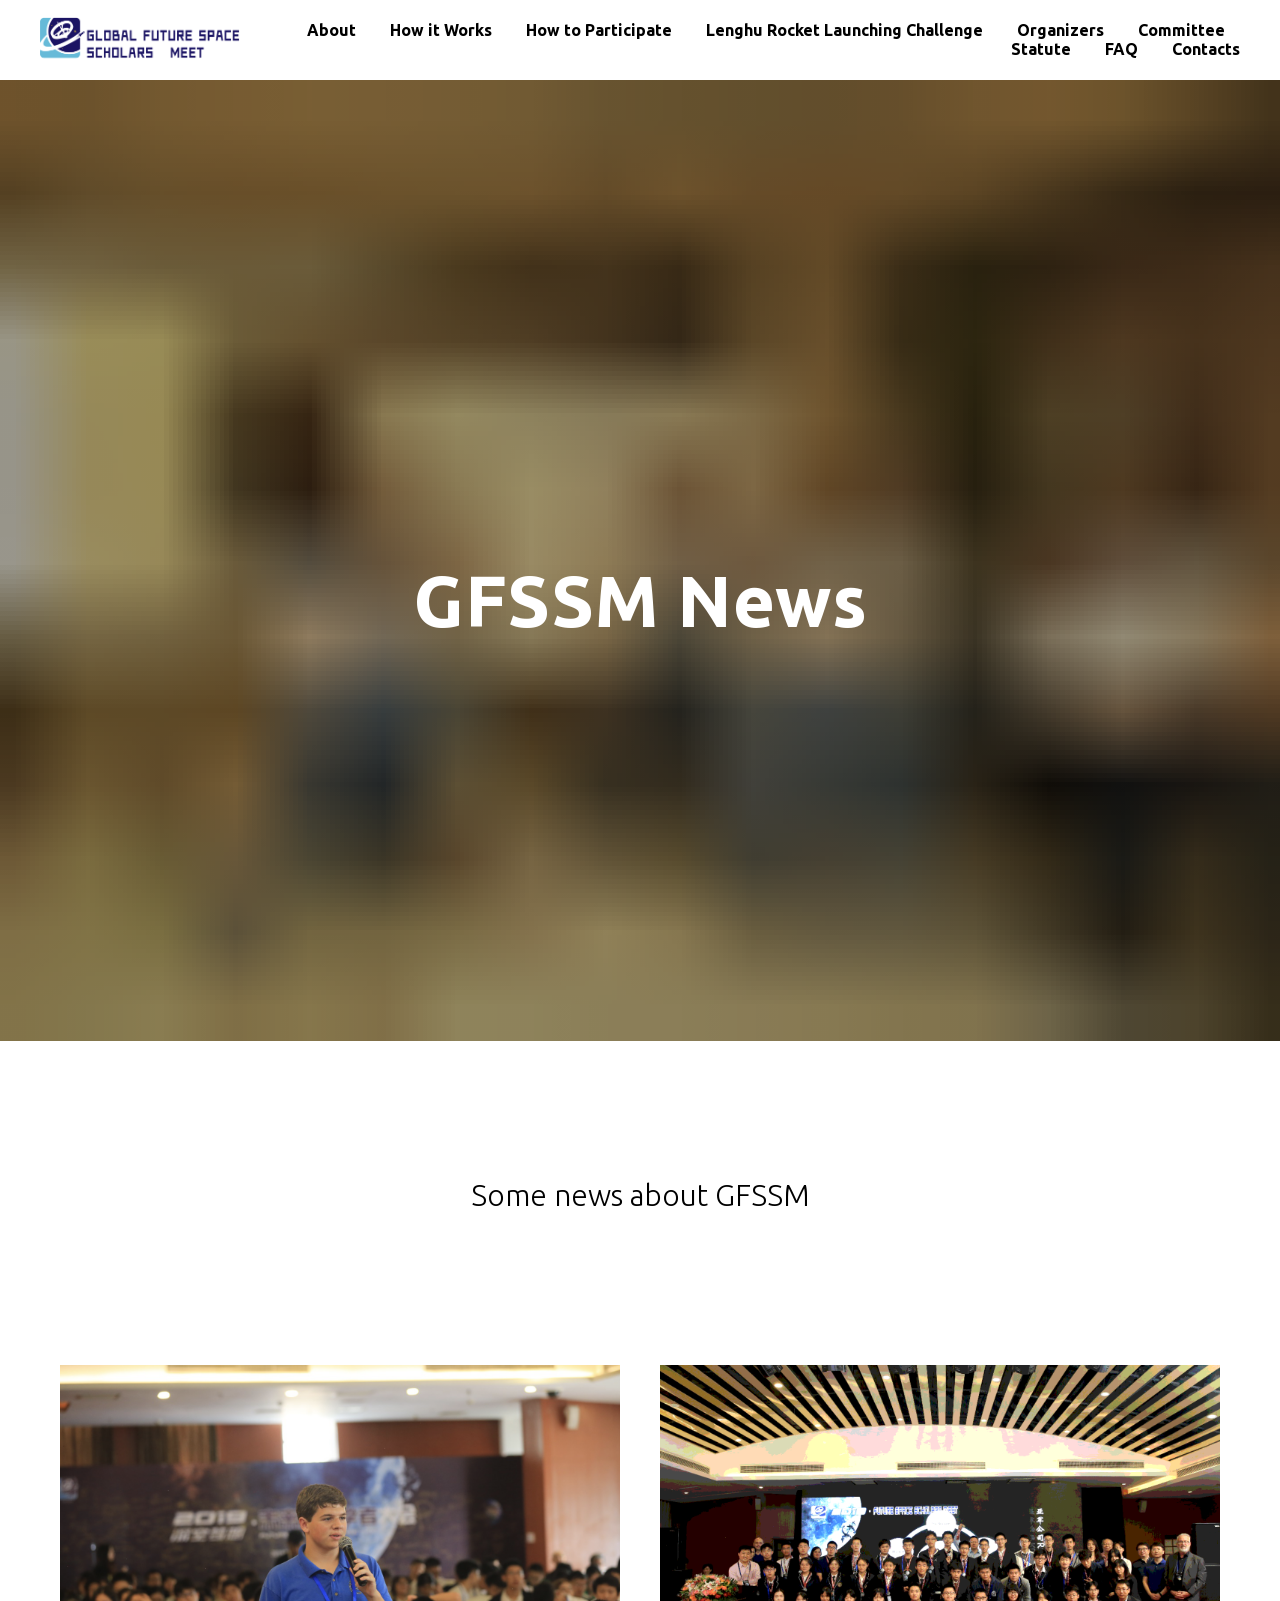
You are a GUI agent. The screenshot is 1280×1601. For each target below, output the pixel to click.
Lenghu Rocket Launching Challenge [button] (844, 30)
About (331, 30)
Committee (1181, 30)
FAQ (1121, 49)
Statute (1041, 49)
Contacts (1206, 49)
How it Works (441, 30)
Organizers (1060, 30)
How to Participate (599, 30)
